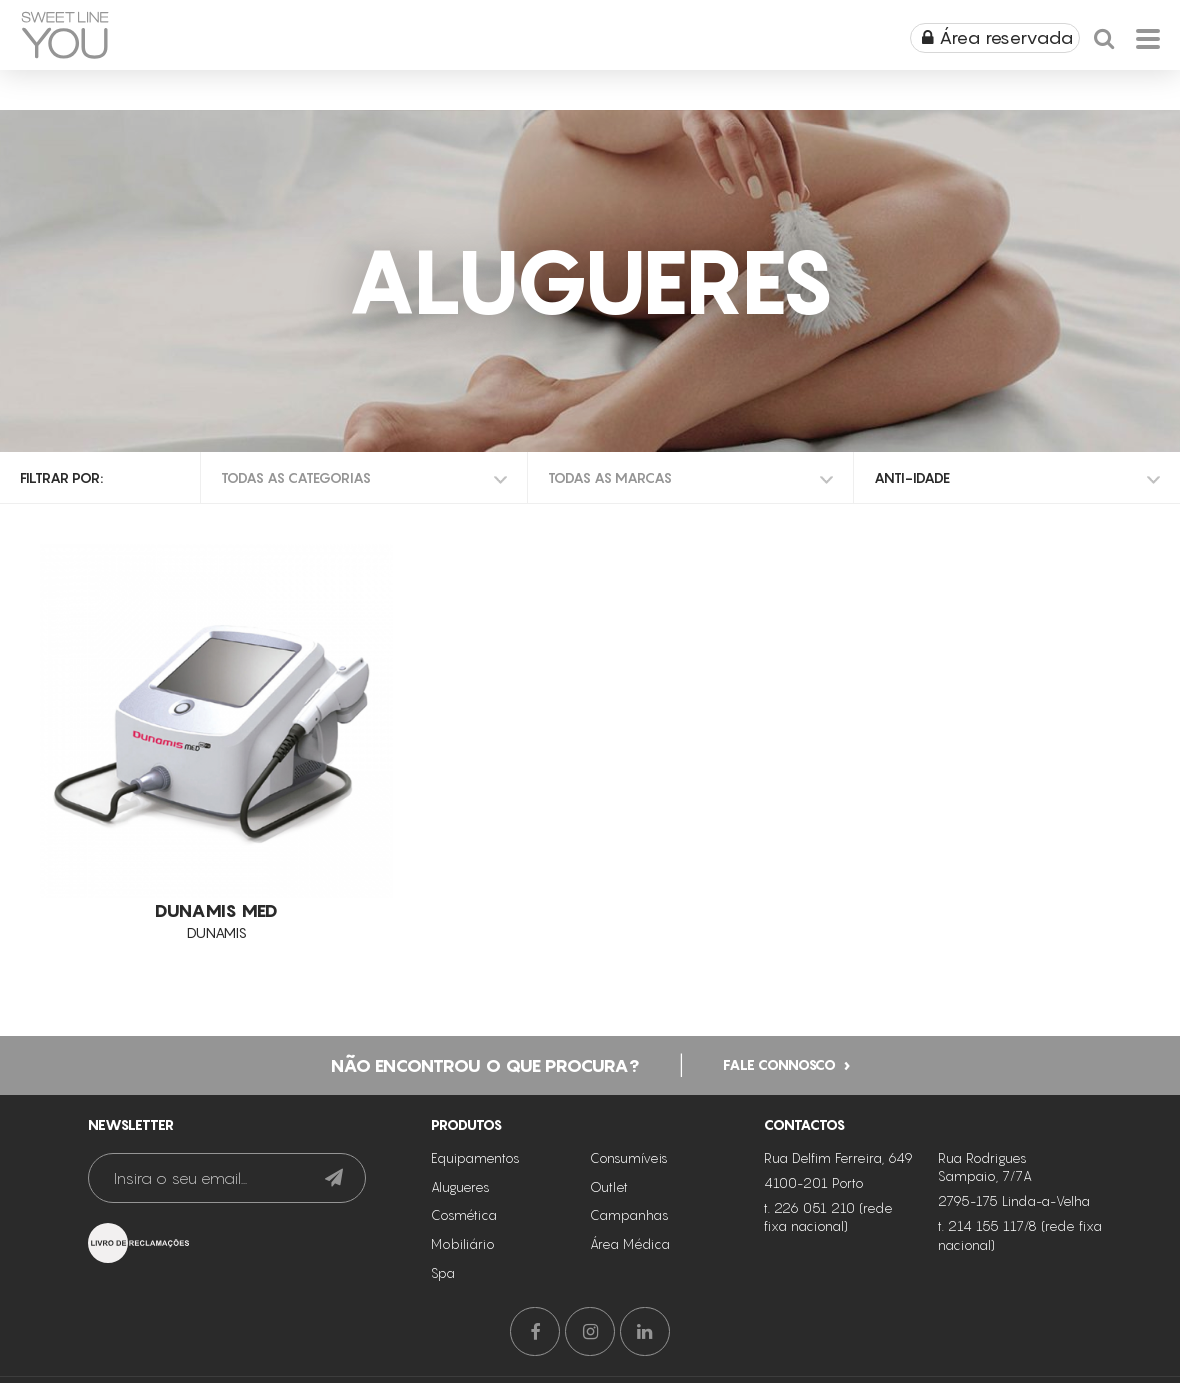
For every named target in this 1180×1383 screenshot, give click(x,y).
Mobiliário (463, 1244)
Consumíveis (629, 1158)
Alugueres (460, 1187)
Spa (443, 1273)
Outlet (609, 1187)
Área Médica (630, 1244)
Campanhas (629, 1215)
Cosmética (464, 1215)
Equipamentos (475, 1158)
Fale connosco (779, 1063)
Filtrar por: (61, 477)
